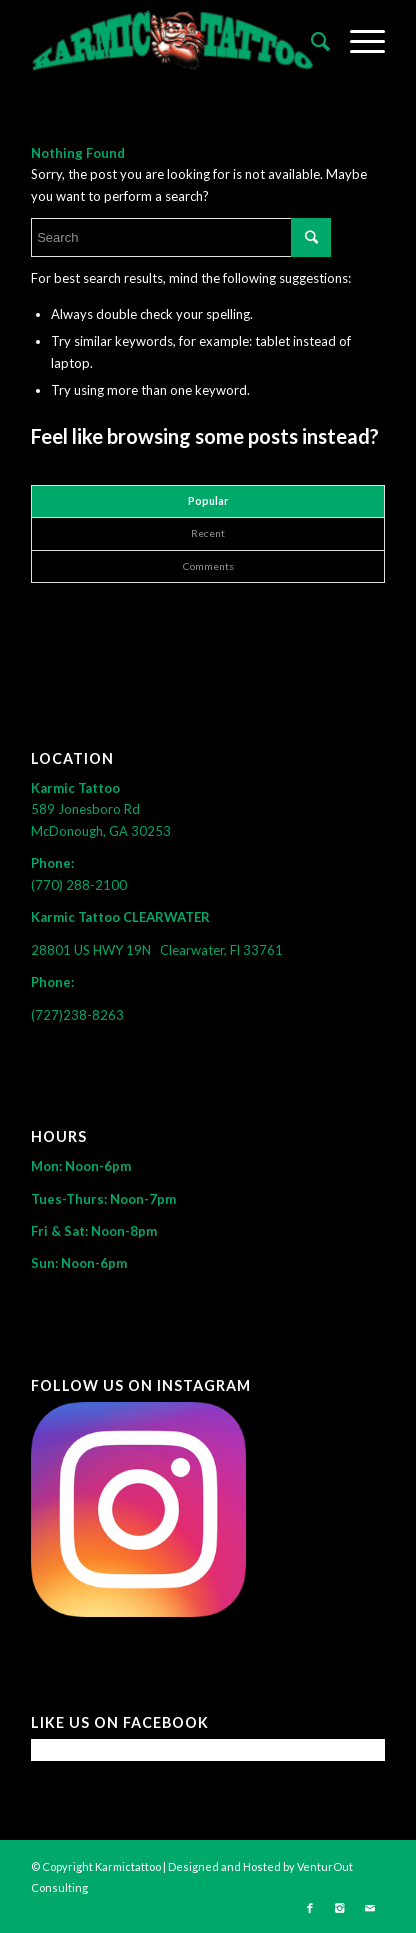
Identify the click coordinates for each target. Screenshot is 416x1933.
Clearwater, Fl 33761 (221, 950)
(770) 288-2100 (79, 885)
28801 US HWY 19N (95, 950)
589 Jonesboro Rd (87, 809)
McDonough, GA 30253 (101, 831)
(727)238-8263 (77, 1015)
